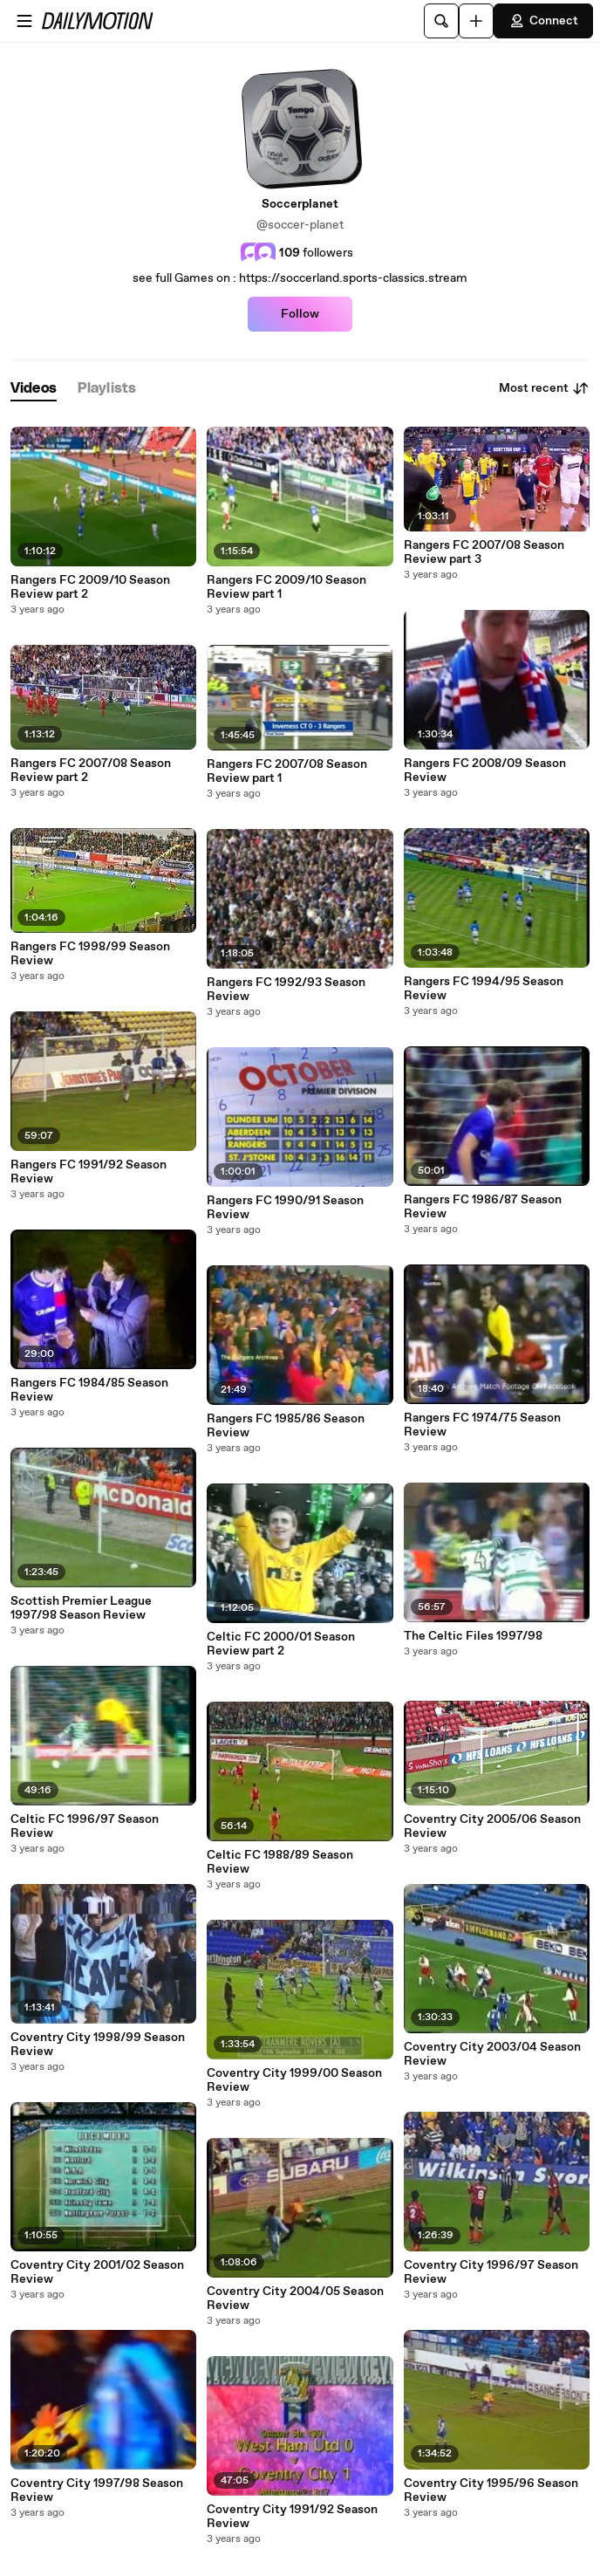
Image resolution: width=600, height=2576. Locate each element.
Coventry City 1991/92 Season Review (292, 2517)
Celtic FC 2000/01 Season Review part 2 (281, 1644)
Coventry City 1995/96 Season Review (491, 2490)
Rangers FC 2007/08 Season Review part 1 (287, 771)
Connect (543, 21)
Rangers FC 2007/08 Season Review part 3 (484, 552)
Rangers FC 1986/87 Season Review (483, 1207)
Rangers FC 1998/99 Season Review (90, 954)
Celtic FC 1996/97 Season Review (84, 1826)
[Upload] (476, 20)
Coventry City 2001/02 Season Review (97, 2272)
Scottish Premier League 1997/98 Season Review (81, 1608)
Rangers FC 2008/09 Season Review (485, 770)
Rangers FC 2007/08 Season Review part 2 (90, 770)
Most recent (544, 388)
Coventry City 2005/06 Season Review (492, 1826)
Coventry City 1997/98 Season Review (96, 2490)
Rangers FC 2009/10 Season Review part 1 (286, 587)
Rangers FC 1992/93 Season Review (286, 990)
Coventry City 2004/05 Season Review (295, 2298)
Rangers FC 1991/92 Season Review (88, 1172)
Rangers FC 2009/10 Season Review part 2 (90, 587)
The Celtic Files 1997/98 (473, 1636)
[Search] (441, 20)
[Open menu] (24, 20)
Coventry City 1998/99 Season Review (97, 2045)
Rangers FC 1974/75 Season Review (482, 1425)
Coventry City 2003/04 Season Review (492, 2054)
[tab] (33, 389)
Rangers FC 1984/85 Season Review (89, 1390)
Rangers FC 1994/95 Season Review (483, 989)
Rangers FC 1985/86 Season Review (286, 1426)
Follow (300, 314)
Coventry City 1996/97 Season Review (491, 2272)
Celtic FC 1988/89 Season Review (280, 1862)
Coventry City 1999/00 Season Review (294, 2080)
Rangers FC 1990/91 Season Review (285, 1208)
